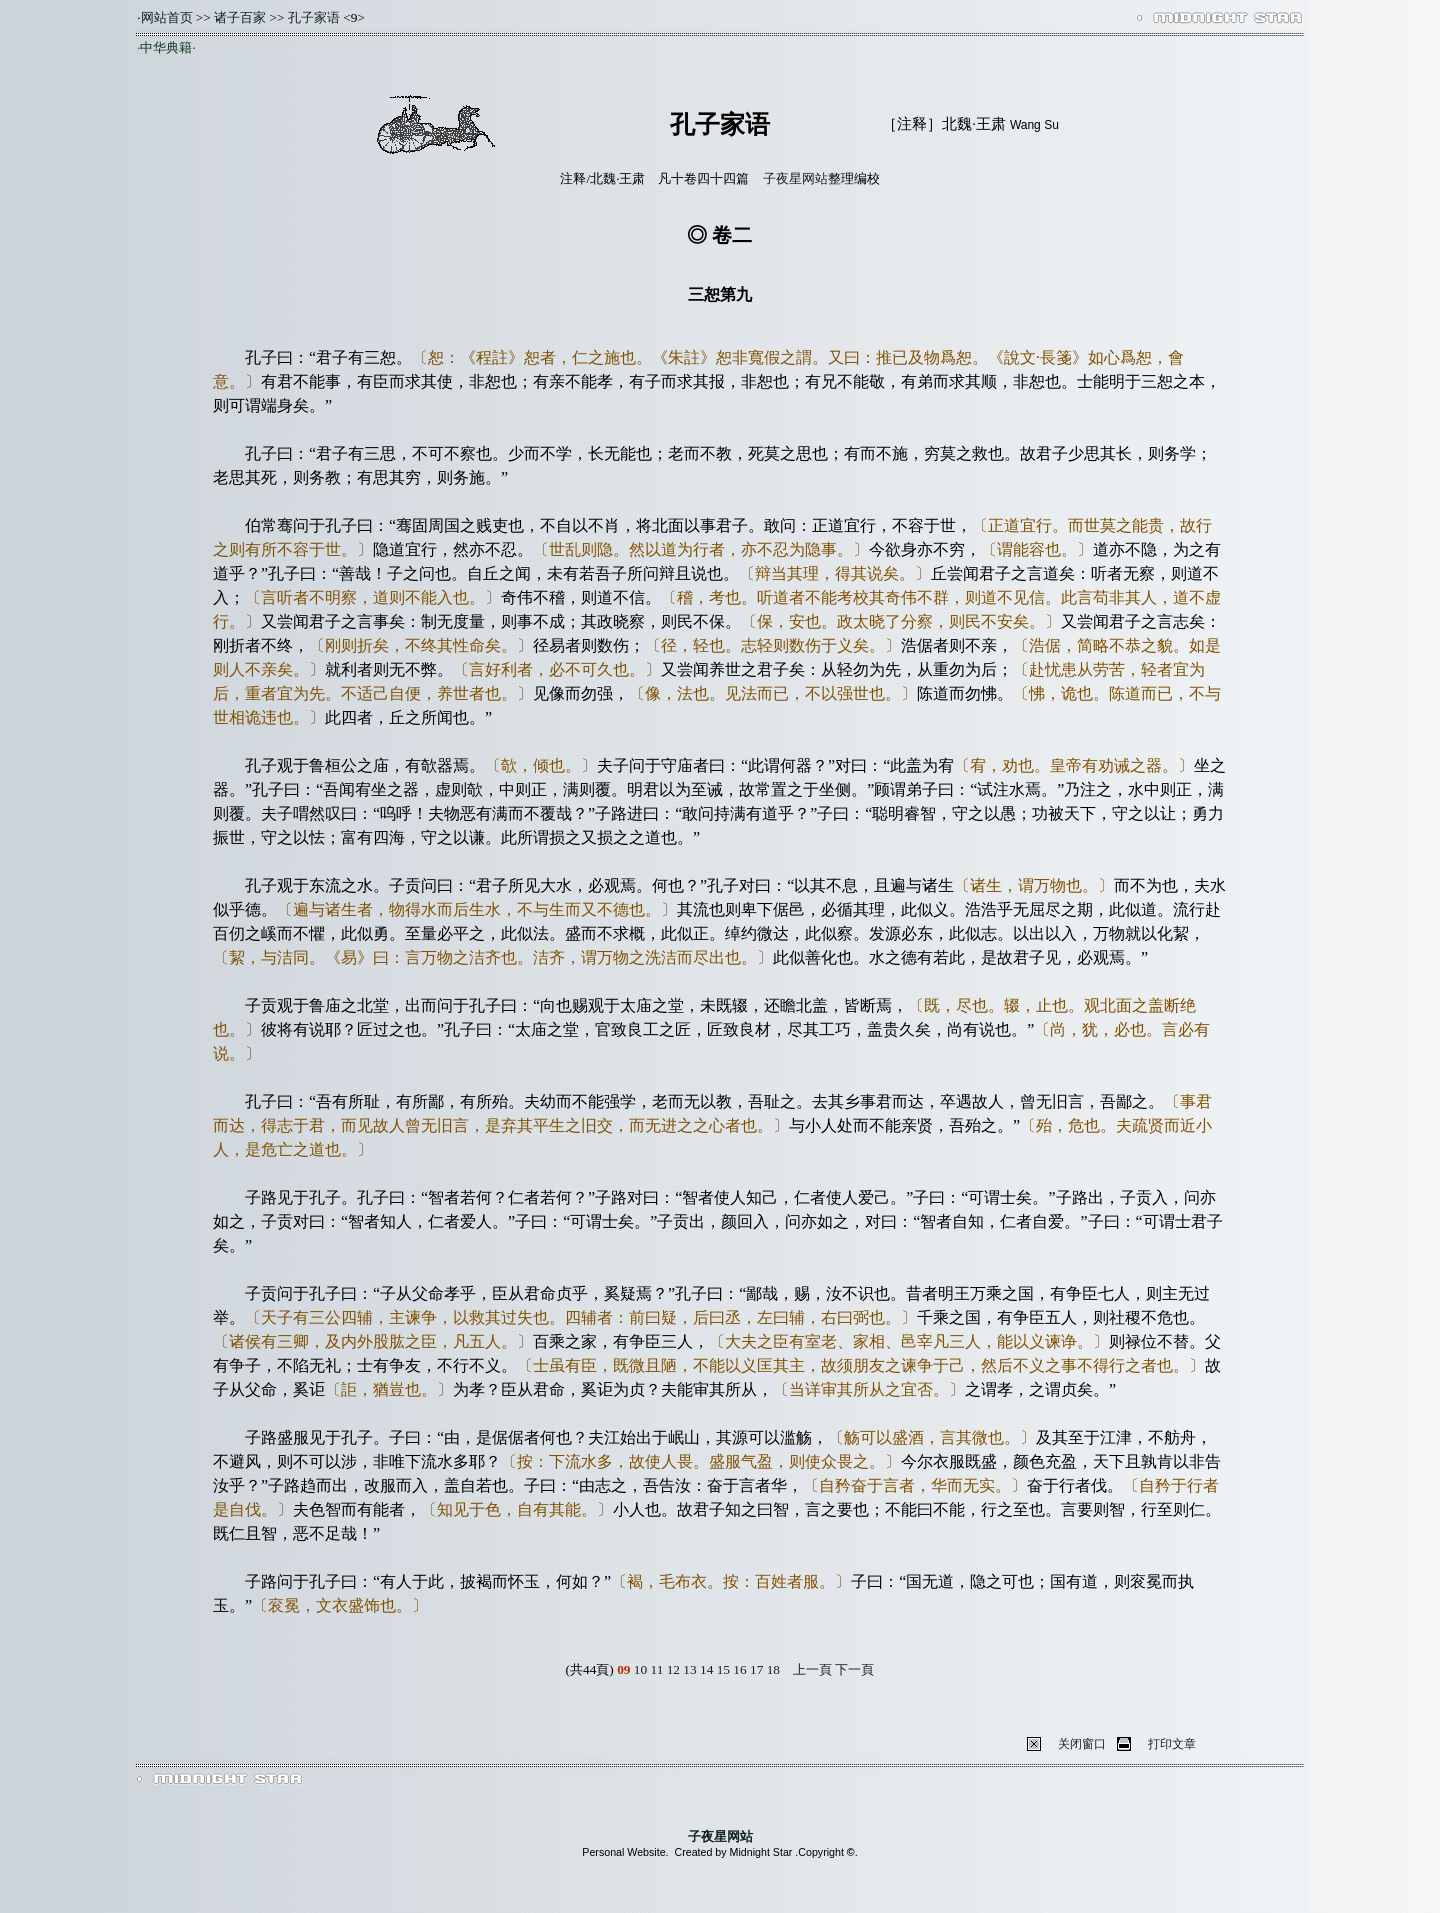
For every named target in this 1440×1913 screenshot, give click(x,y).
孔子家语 (314, 17)
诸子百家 (240, 17)
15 (723, 1669)
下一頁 (854, 1669)
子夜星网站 (795, 178)
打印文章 (1172, 1744)
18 (773, 1669)
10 (640, 1669)
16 (739, 1669)
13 (689, 1669)
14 (706, 1669)
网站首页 (167, 17)
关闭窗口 (1082, 1744)
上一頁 (812, 1669)
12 (673, 1669)
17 (756, 1669)
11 (656, 1669)
